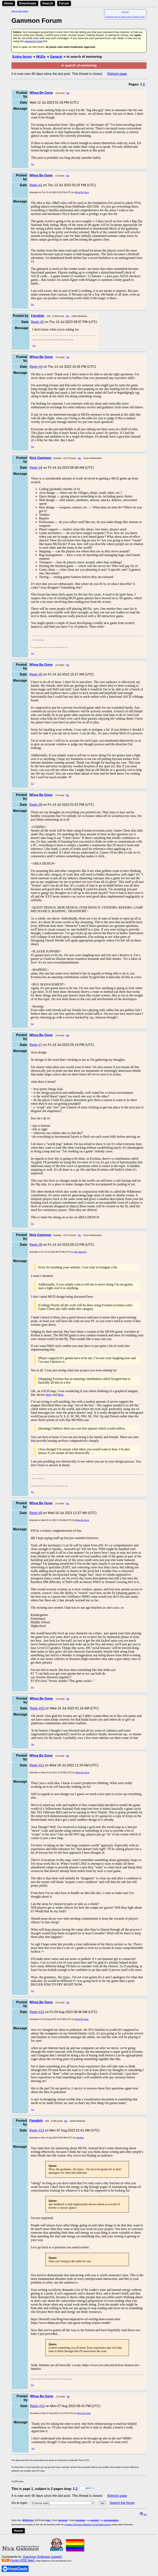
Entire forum (22, 56)
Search (47, 3)
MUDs (40, 56)
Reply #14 (37, 2406)
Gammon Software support (42, 2556)
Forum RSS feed (22, 2560)
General (56, 56)
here (49, 1394)
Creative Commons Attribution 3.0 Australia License (88, 2524)
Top (32, 164)
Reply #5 (35, 674)
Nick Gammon (80, 1252)
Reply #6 (35, 804)
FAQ (142, 16)
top (143, 2514)
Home (8, 3)
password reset (33, 41)
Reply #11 (36, 1765)
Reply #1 (35, 185)
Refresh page (117, 74)
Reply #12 (37, 2012)
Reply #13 (36, 2130)
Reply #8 (35, 1244)
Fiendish (80, 2138)
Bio (67, 93)
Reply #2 (37, 322)
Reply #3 (36, 366)
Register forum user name (119, 16)
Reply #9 (35, 1513)
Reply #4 (35, 467)
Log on (125, 12)
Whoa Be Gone (82, 192)
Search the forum (122, 2503)
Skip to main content (19, 11)
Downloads (27, 3)
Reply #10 (37, 1708)
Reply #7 (35, 1045)
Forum (64, 3)
